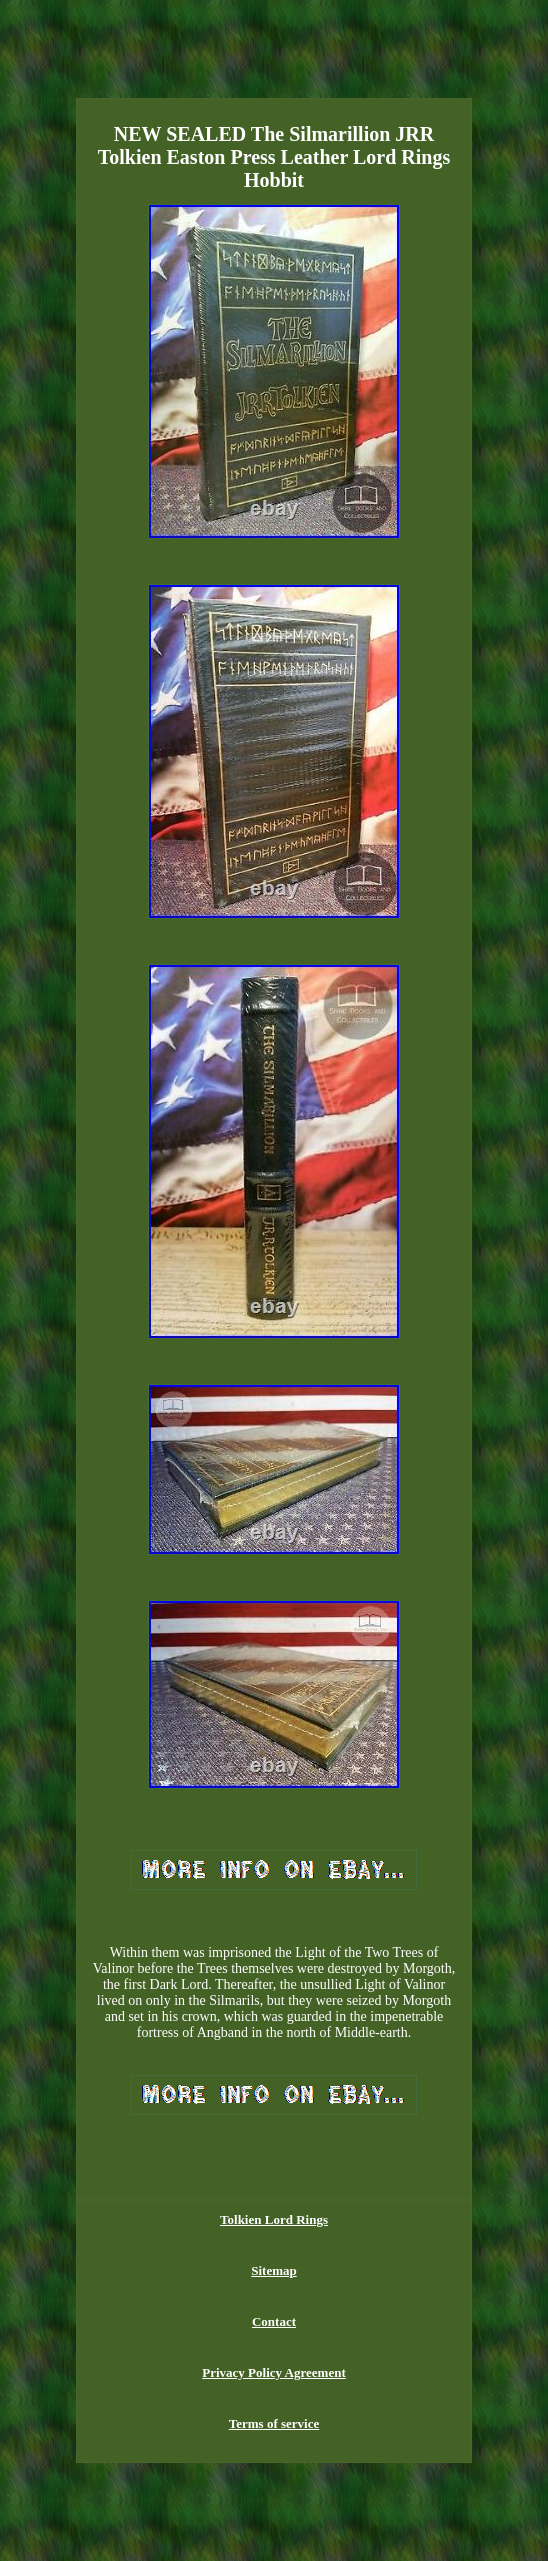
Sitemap (274, 2270)
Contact (274, 2321)
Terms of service (274, 2423)
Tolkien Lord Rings (274, 2219)
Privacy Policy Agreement (273, 2372)
